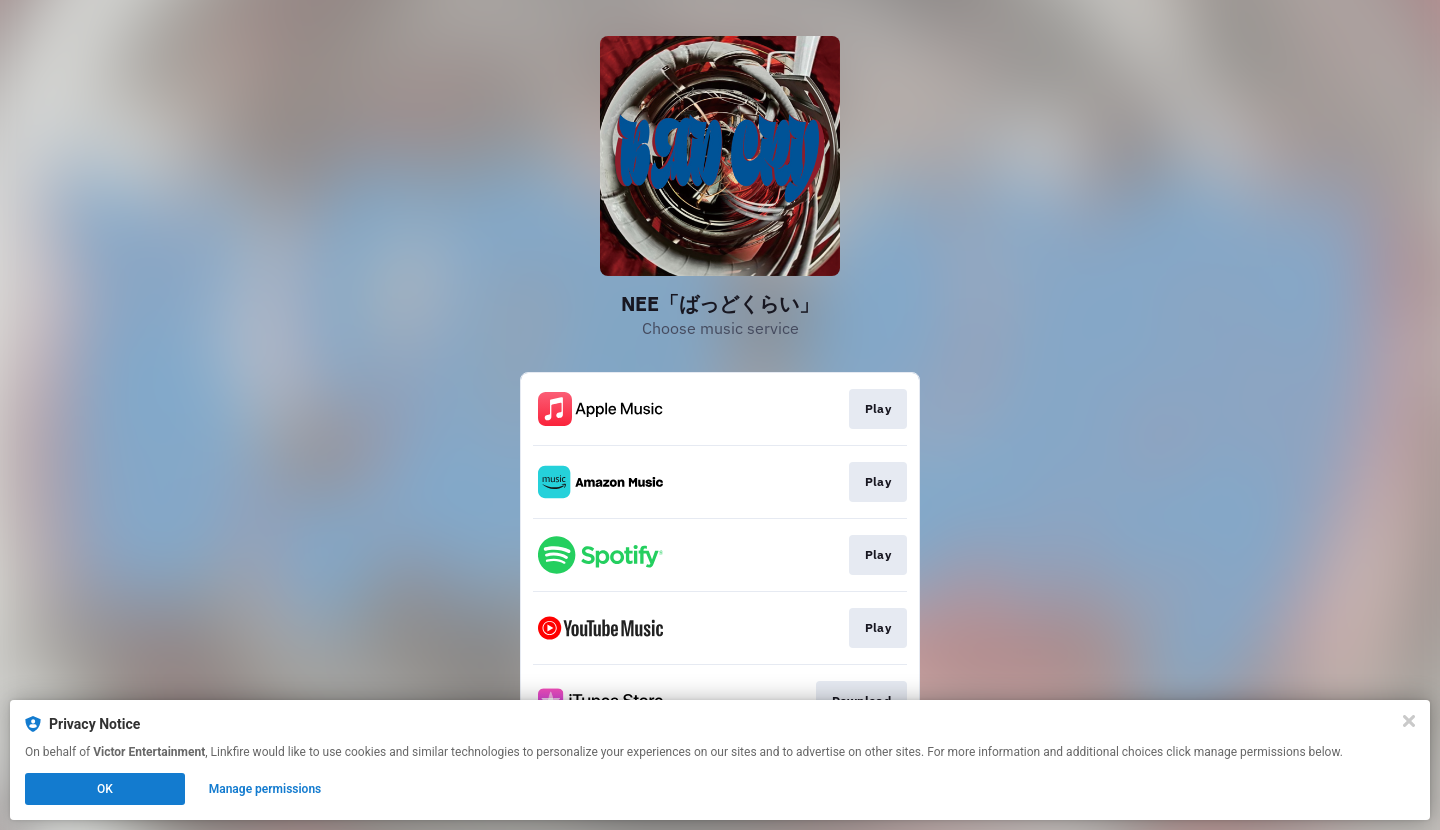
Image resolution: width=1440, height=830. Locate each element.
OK (105, 789)
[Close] (1409, 721)
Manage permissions (265, 789)
